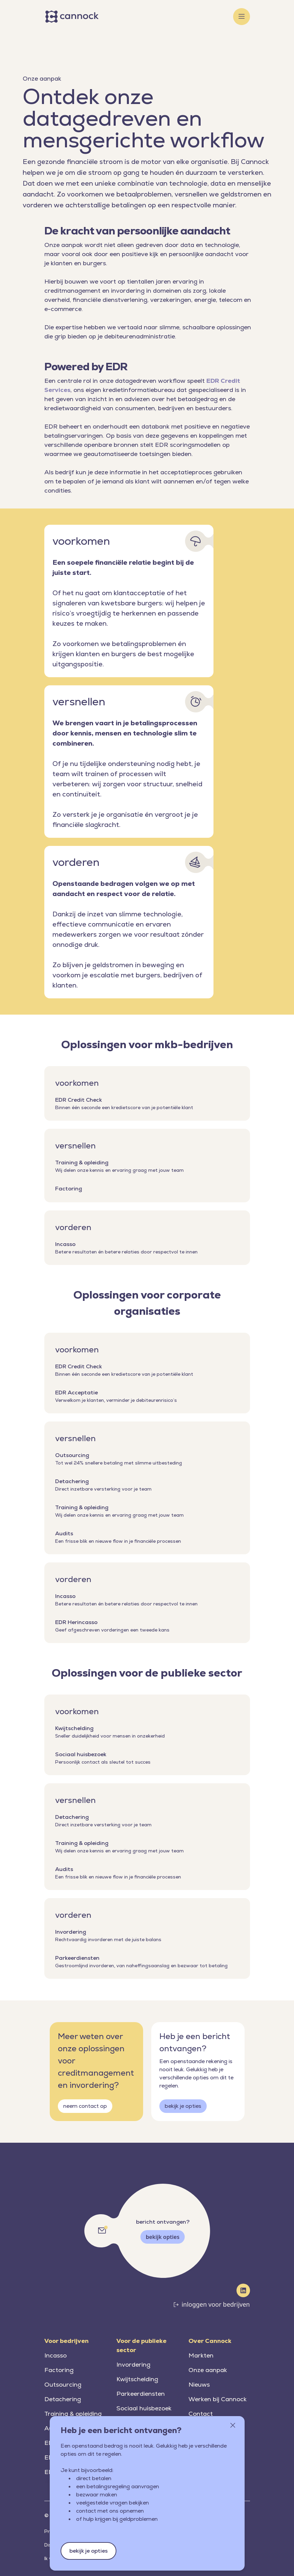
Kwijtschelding (137, 2379)
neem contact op (85, 2106)
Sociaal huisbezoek (144, 2408)
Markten (200, 2355)
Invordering (133, 2364)
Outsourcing (62, 2384)
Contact (200, 2413)
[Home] (73, 16)
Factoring (58, 2370)
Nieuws (199, 2384)
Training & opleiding (72, 2413)
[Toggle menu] (241, 16)
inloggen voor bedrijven (216, 2304)
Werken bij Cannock (217, 2399)
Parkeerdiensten (140, 2393)
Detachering (62, 2399)
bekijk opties (163, 2237)
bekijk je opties (183, 2106)
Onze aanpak (207, 2370)
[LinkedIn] (243, 2290)
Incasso (55, 2355)
